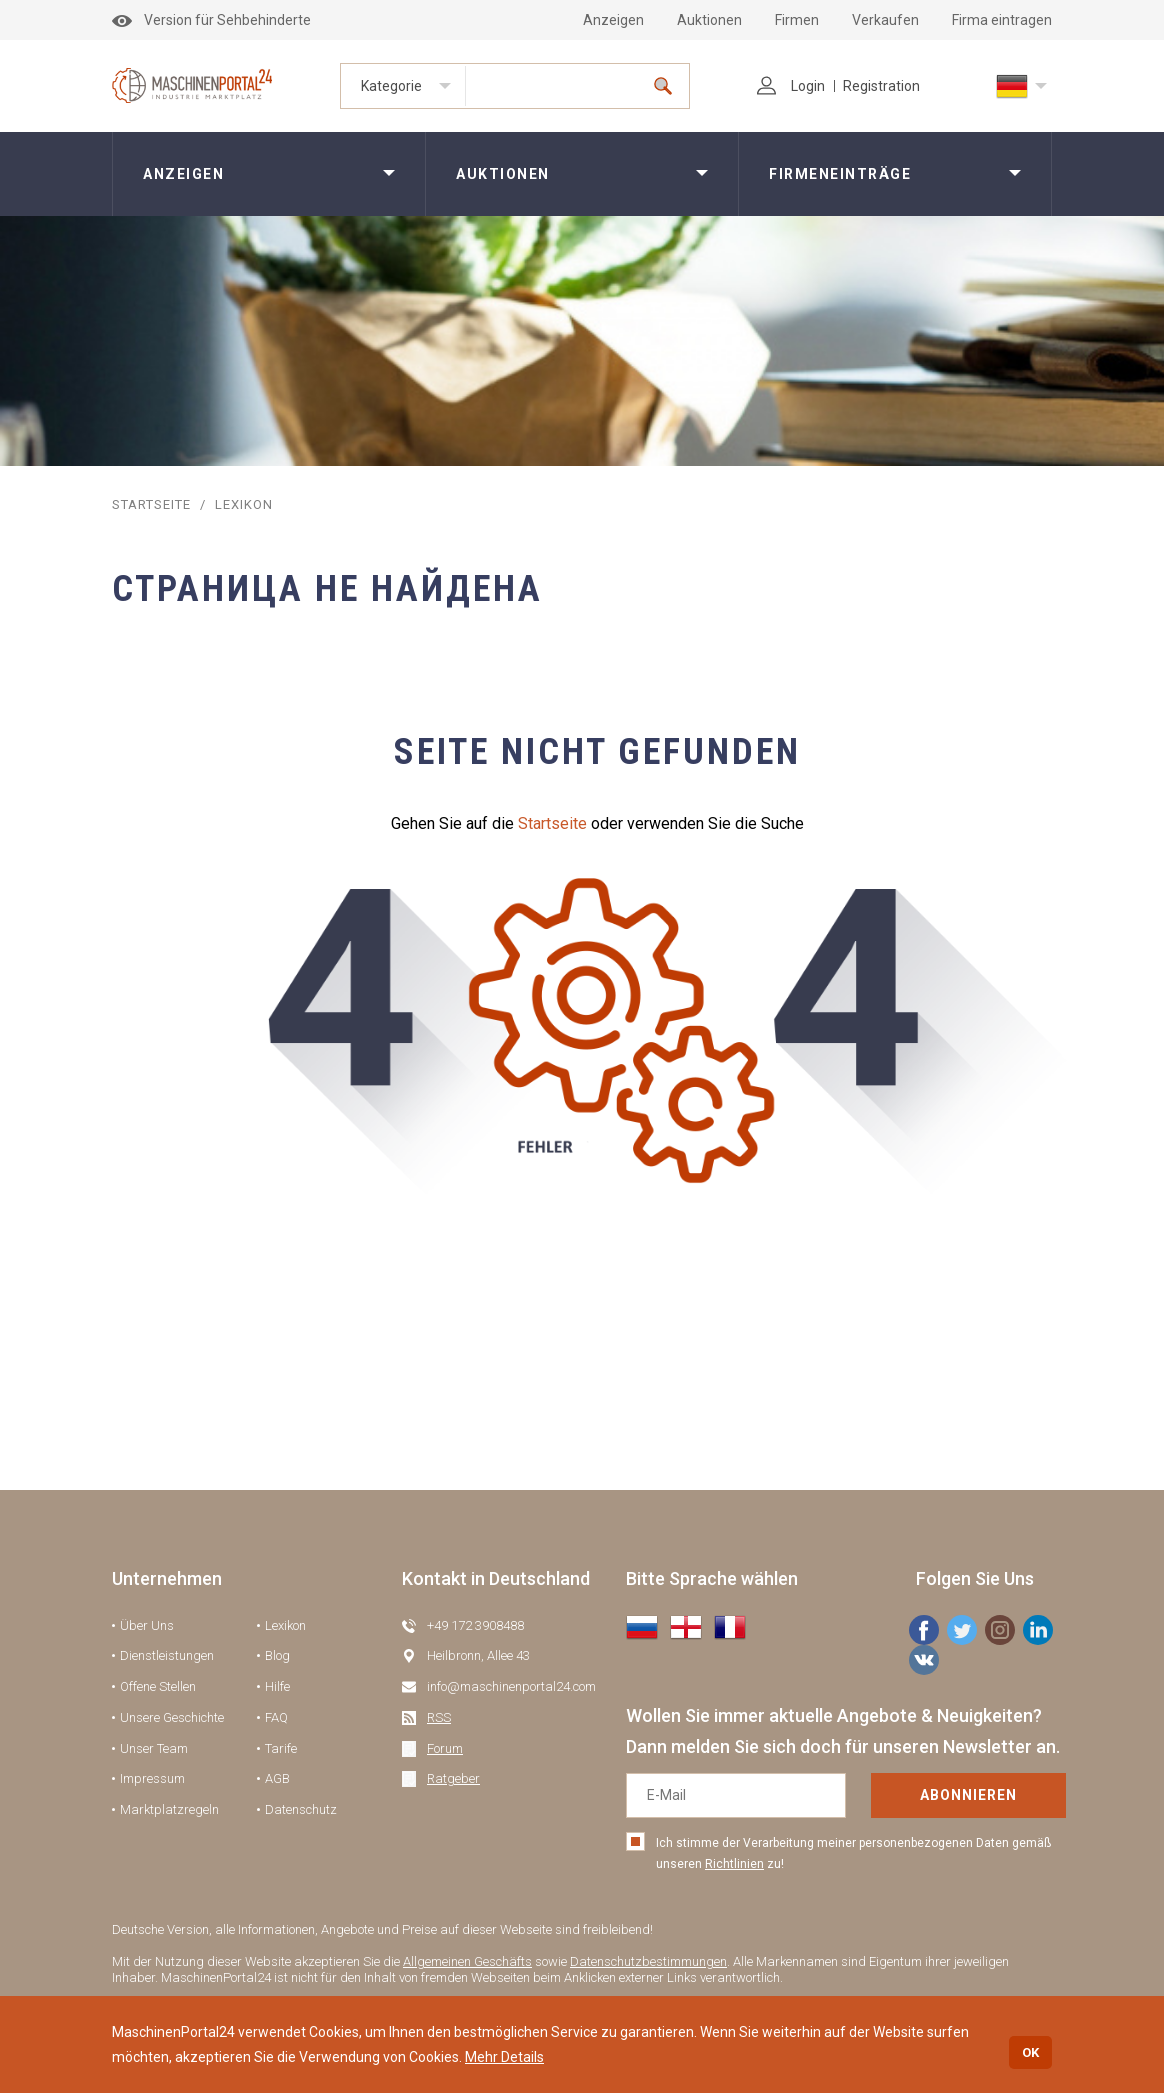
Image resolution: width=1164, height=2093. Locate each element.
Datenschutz (301, 1809)
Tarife (281, 1748)
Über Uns (147, 1625)
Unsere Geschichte (172, 1717)
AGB (277, 1778)
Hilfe (277, 1686)
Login (791, 86)
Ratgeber (453, 1778)
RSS (439, 1717)
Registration (881, 86)
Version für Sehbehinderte (211, 20)
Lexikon (285, 1625)
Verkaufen (885, 20)
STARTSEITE (151, 504)
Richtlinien (734, 1864)
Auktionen (709, 20)
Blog (277, 1655)
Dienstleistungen (167, 1655)
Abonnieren (968, 1795)
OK (1030, 2052)
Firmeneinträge (840, 174)
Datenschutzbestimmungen (648, 1961)
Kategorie (391, 86)
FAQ (276, 1717)
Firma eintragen (1002, 20)
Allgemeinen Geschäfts (467, 1961)
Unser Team (154, 1748)
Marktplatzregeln (169, 1809)
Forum (445, 1748)
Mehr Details (504, 2057)
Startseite (552, 823)
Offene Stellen (158, 1686)
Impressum (152, 1778)
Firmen (797, 20)
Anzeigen (613, 20)
